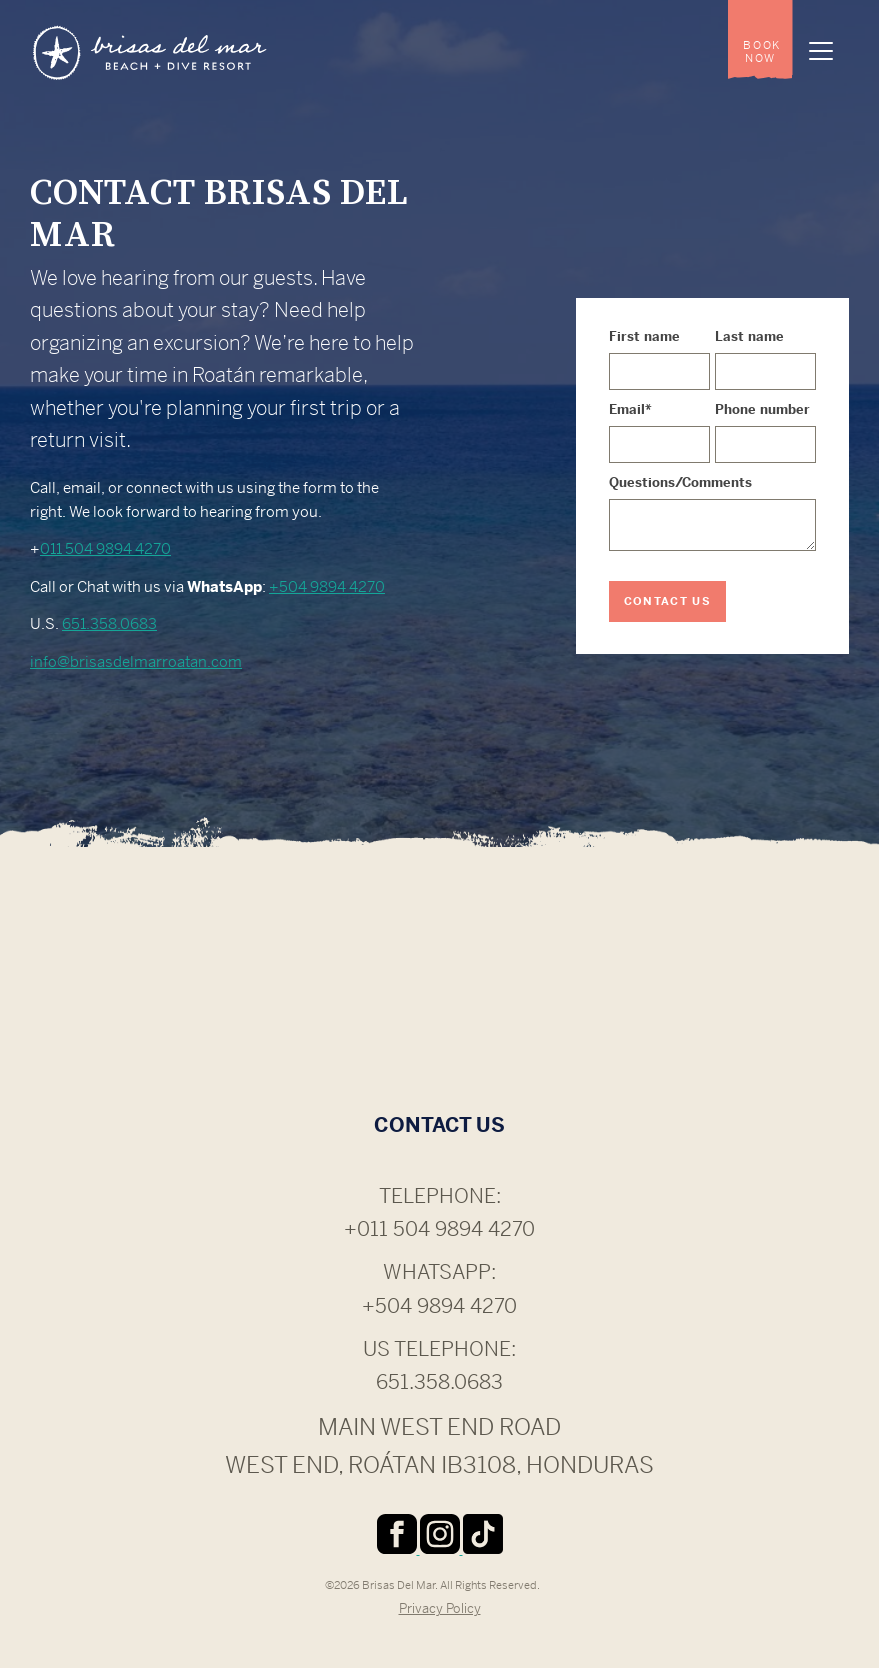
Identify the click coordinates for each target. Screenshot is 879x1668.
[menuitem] (760, 40)
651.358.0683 (109, 623)
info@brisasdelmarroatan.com (136, 661)
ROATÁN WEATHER (439, 1001)
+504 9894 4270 (327, 586)
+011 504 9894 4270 (439, 1229)
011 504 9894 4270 (105, 548)
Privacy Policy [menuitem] (440, 1608)
